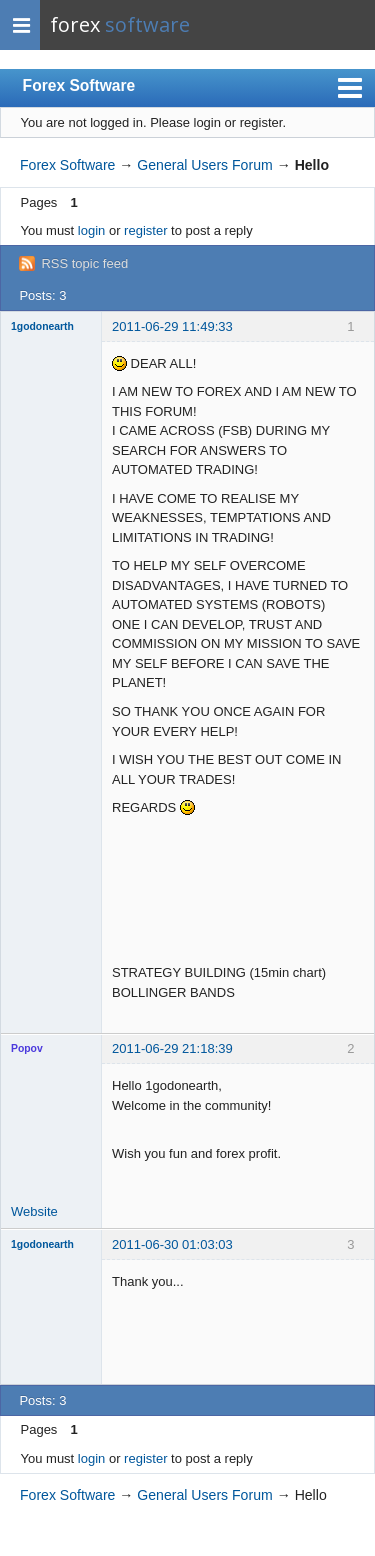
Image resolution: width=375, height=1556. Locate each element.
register (145, 230)
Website (34, 1211)
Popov (27, 1048)
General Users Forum (204, 165)
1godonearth (42, 326)
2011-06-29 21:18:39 (172, 1048)
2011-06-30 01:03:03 (172, 1244)
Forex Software (79, 85)
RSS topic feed (84, 263)
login (91, 230)
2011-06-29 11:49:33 (172, 326)
